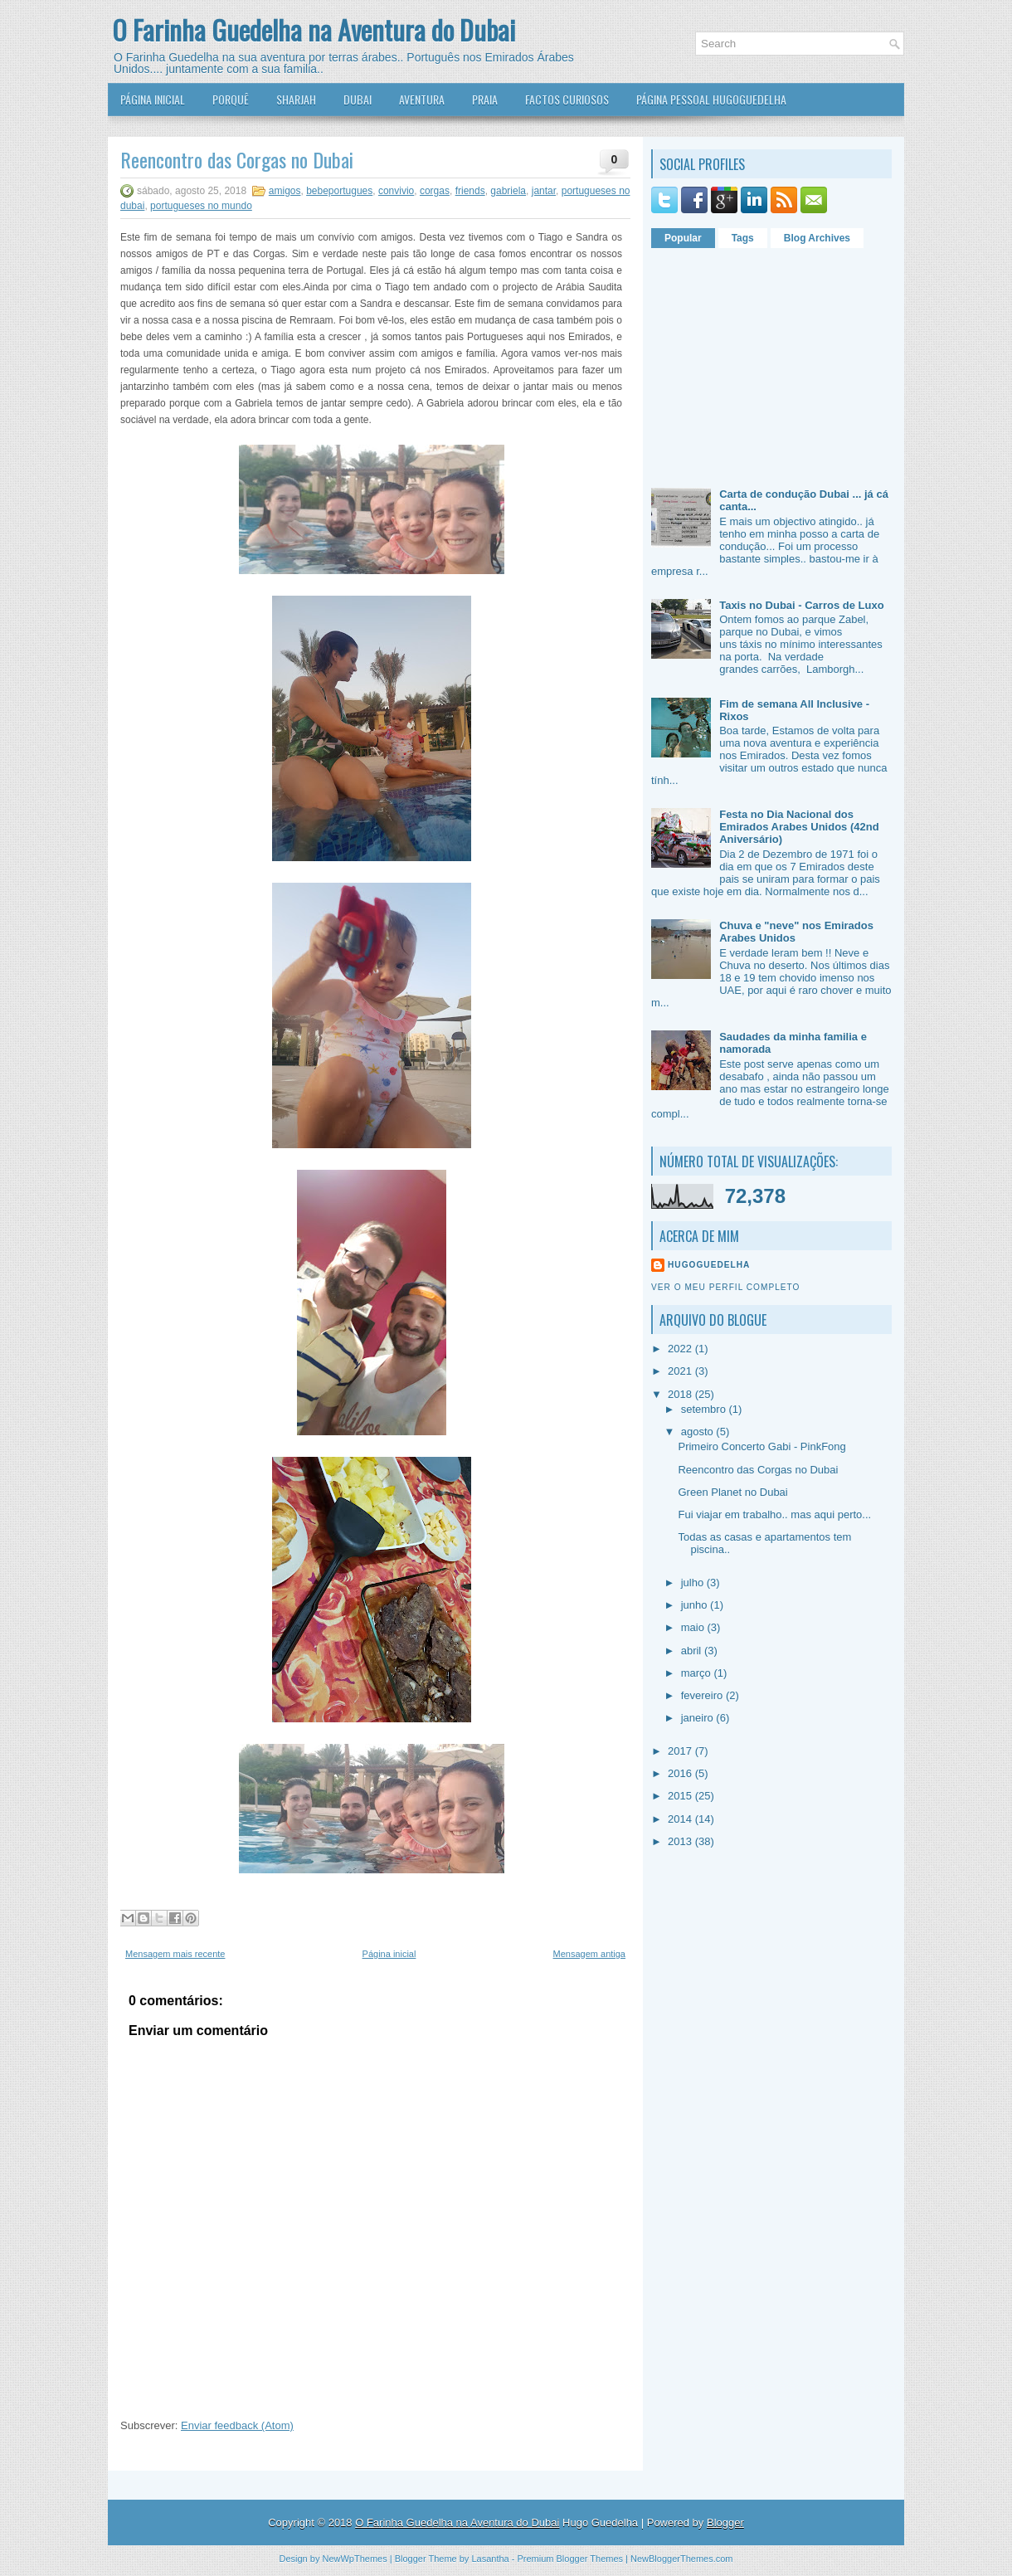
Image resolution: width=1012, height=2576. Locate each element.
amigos (285, 191)
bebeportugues (339, 191)
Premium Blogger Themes (570, 2559)
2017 (681, 1751)
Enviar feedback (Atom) (237, 2425)
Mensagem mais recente (175, 1954)
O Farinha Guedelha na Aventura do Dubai (313, 29)
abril (692, 1650)
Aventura (422, 99)
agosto (699, 1431)
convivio (396, 191)
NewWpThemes (354, 2559)
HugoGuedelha (709, 1264)
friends (470, 191)
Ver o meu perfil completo (725, 1287)
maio (694, 1627)
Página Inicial (152, 99)
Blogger (725, 2522)
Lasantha (489, 2559)
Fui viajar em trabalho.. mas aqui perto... (774, 1514)
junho (695, 1605)
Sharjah (296, 99)
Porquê (230, 99)
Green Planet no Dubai (732, 1492)
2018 (681, 1394)
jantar (544, 191)
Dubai (357, 99)
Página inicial (389, 1954)
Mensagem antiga (589, 1954)
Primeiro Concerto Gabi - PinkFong (761, 1446)
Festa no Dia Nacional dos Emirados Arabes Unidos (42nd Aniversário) (798, 826)
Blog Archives (817, 238)
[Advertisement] (755, 361)
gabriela (508, 191)
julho (694, 1582)
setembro (705, 1409)
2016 (681, 1773)
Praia (485, 99)
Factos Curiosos (567, 99)
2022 (681, 1348)
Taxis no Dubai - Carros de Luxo (801, 605)
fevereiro (703, 1695)
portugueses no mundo (201, 206)
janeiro (699, 1718)
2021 (681, 1371)
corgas (435, 191)
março (697, 1673)
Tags (743, 238)
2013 (681, 1841)
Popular (683, 238)
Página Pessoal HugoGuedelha (711, 99)
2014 (681, 1819)
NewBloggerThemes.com (681, 2559)
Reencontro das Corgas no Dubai (236, 159)
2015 (681, 1796)
